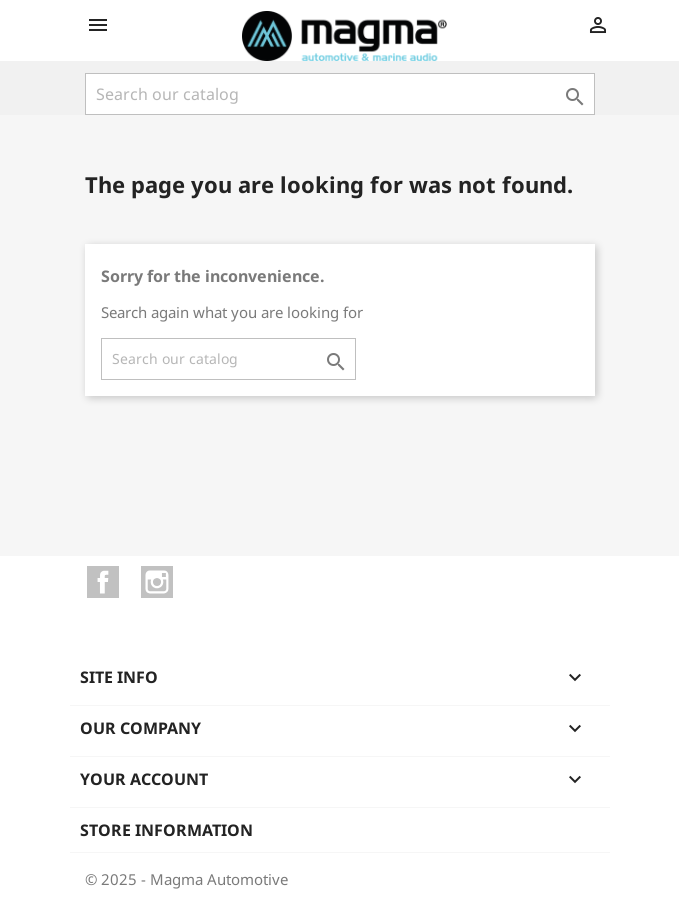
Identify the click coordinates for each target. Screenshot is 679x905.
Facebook (103, 582)
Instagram (157, 582)
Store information (166, 830)
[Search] (340, 94)
